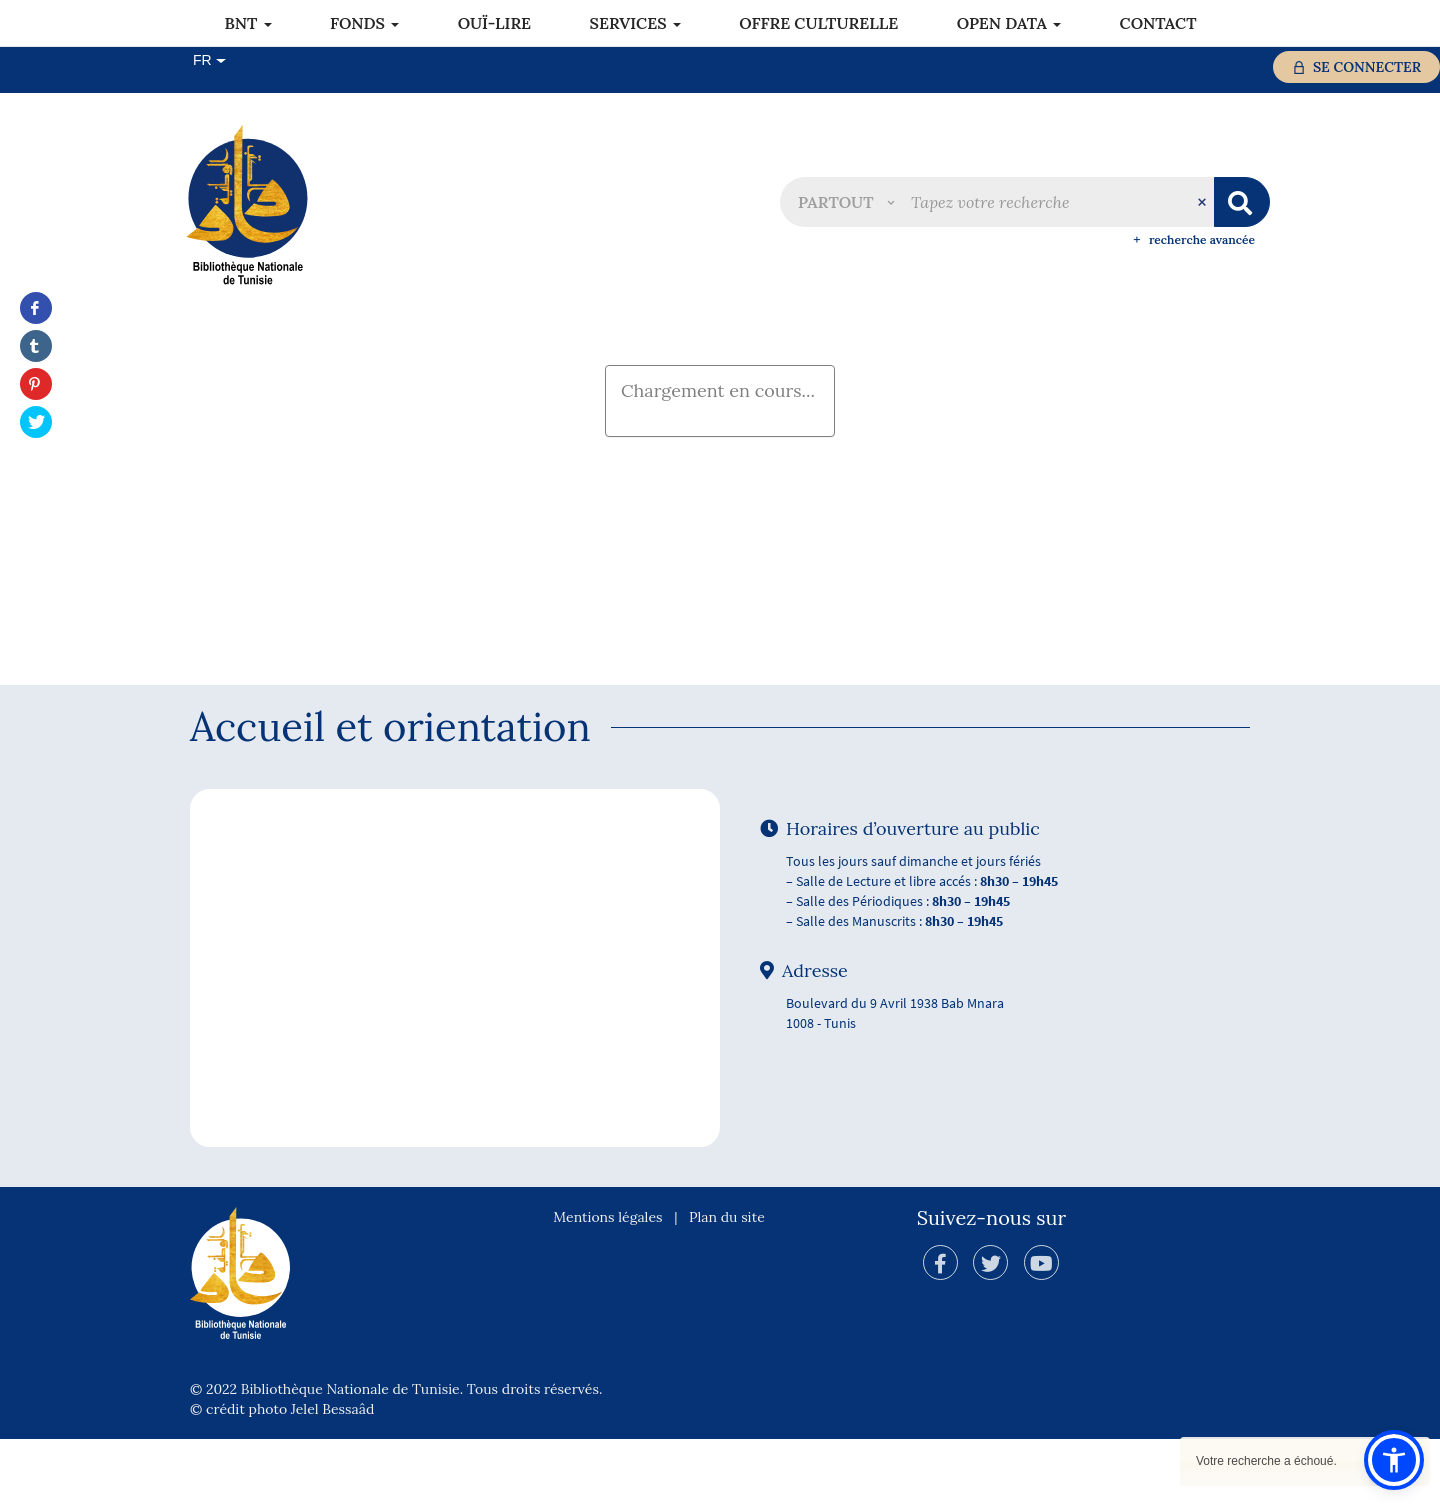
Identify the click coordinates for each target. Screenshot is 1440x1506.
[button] (846, 202)
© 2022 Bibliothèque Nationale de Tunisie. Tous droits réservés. (396, 1456)
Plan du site (727, 1284)
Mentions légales (607, 1284)
